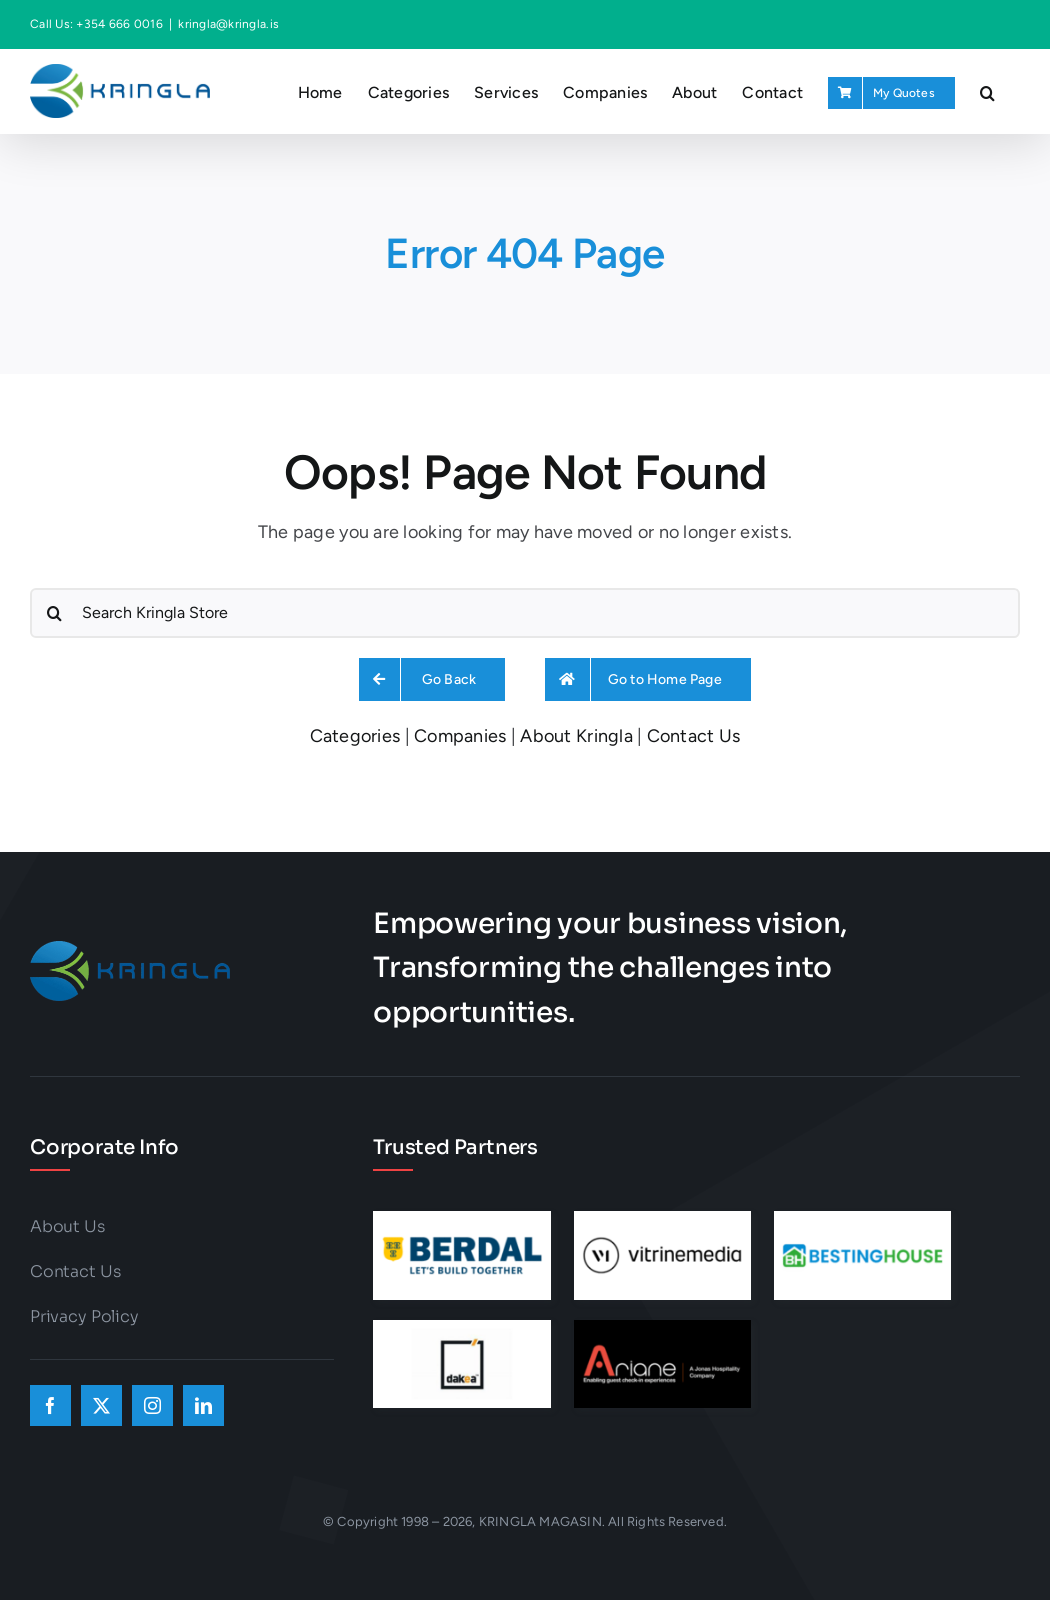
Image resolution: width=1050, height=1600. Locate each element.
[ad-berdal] (461, 1220)
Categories (355, 736)
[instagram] (152, 1405)
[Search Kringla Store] (525, 613)
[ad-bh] (862, 1220)
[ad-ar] (662, 1329)
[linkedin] (203, 1405)
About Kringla (576, 736)
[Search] (55, 613)
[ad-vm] (662, 1220)
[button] (987, 91)
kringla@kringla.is (228, 24)
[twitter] (101, 1405)
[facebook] (50, 1405)
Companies (460, 736)
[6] (461, 1329)
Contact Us (694, 736)
